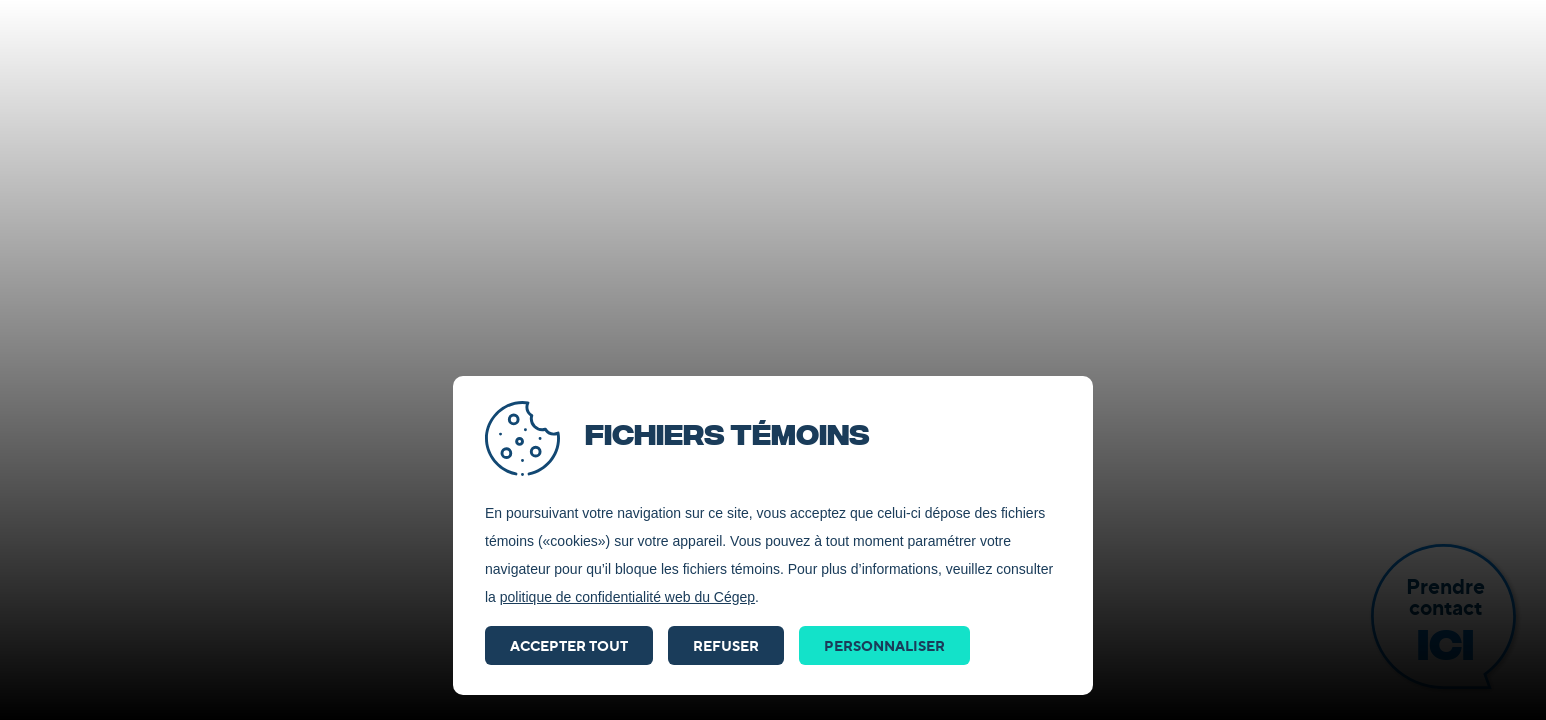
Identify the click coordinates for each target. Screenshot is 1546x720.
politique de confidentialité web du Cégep (627, 597)
